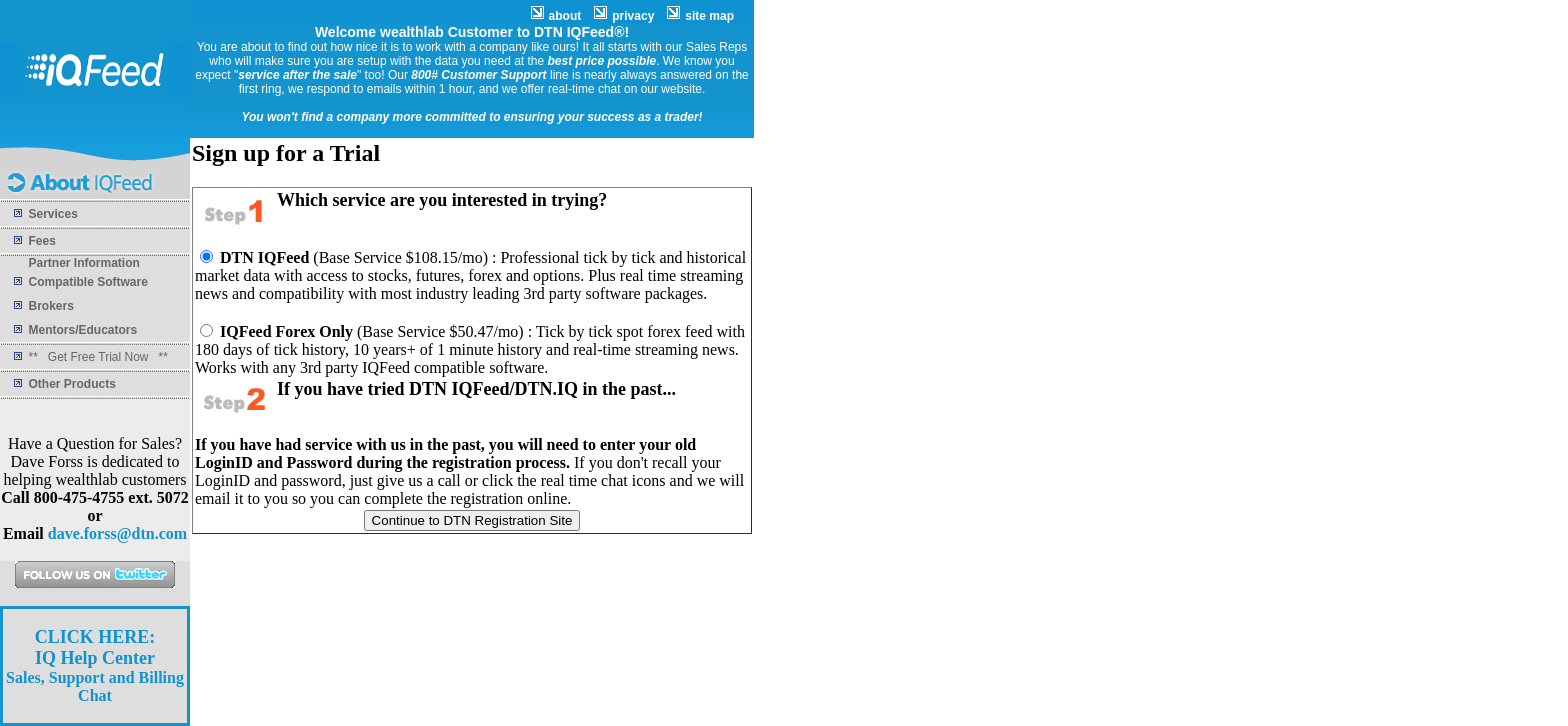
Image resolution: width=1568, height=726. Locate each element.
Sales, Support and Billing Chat (95, 666)
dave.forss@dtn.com (117, 533)
